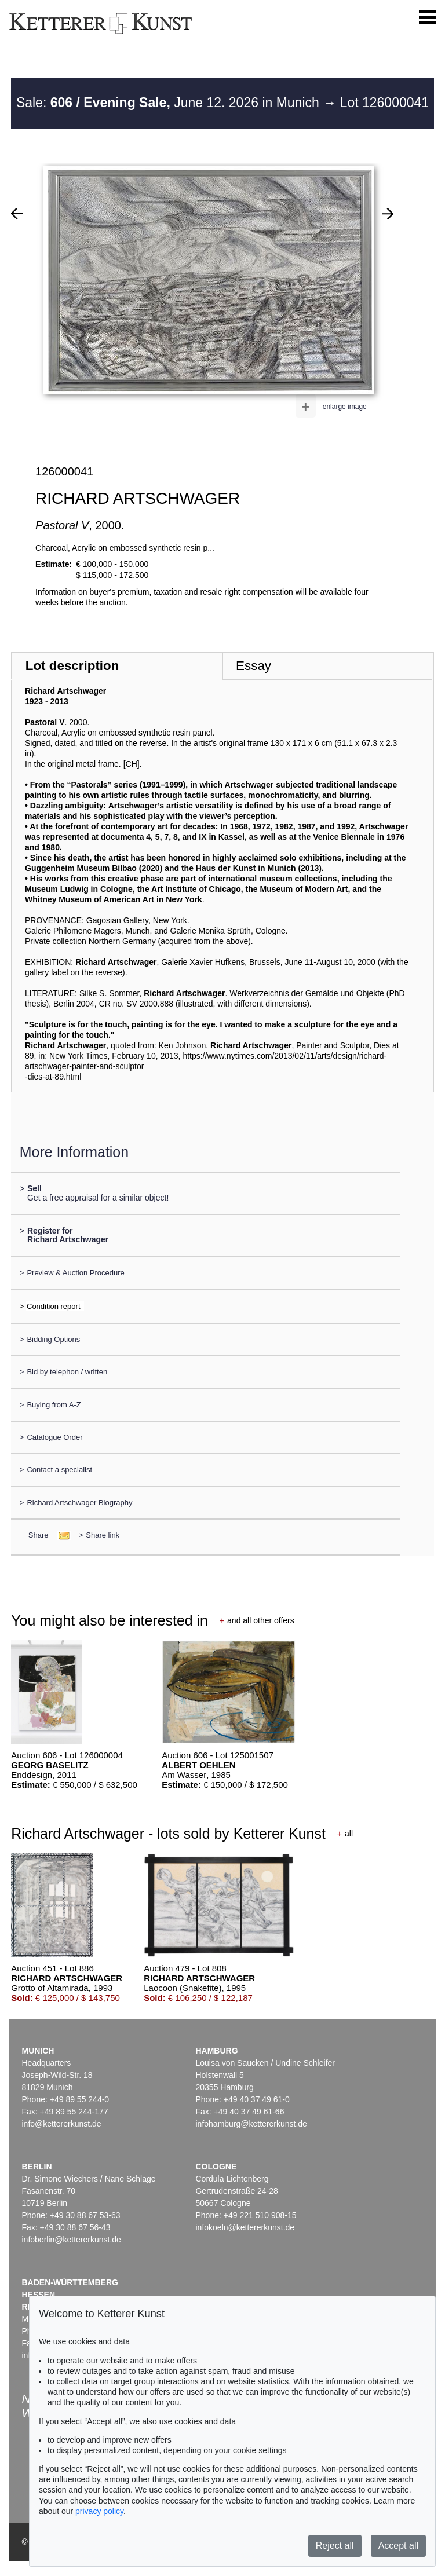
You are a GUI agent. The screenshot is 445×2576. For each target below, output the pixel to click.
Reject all (335, 2546)
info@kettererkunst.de (61, 2123)
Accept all (398, 2546)
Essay (253, 665)
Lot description (72, 665)
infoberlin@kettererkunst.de (71, 2239)
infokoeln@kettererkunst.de (244, 2227)
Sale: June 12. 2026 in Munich (169, 102)
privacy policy (99, 2511)
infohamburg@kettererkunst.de (251, 2123)
